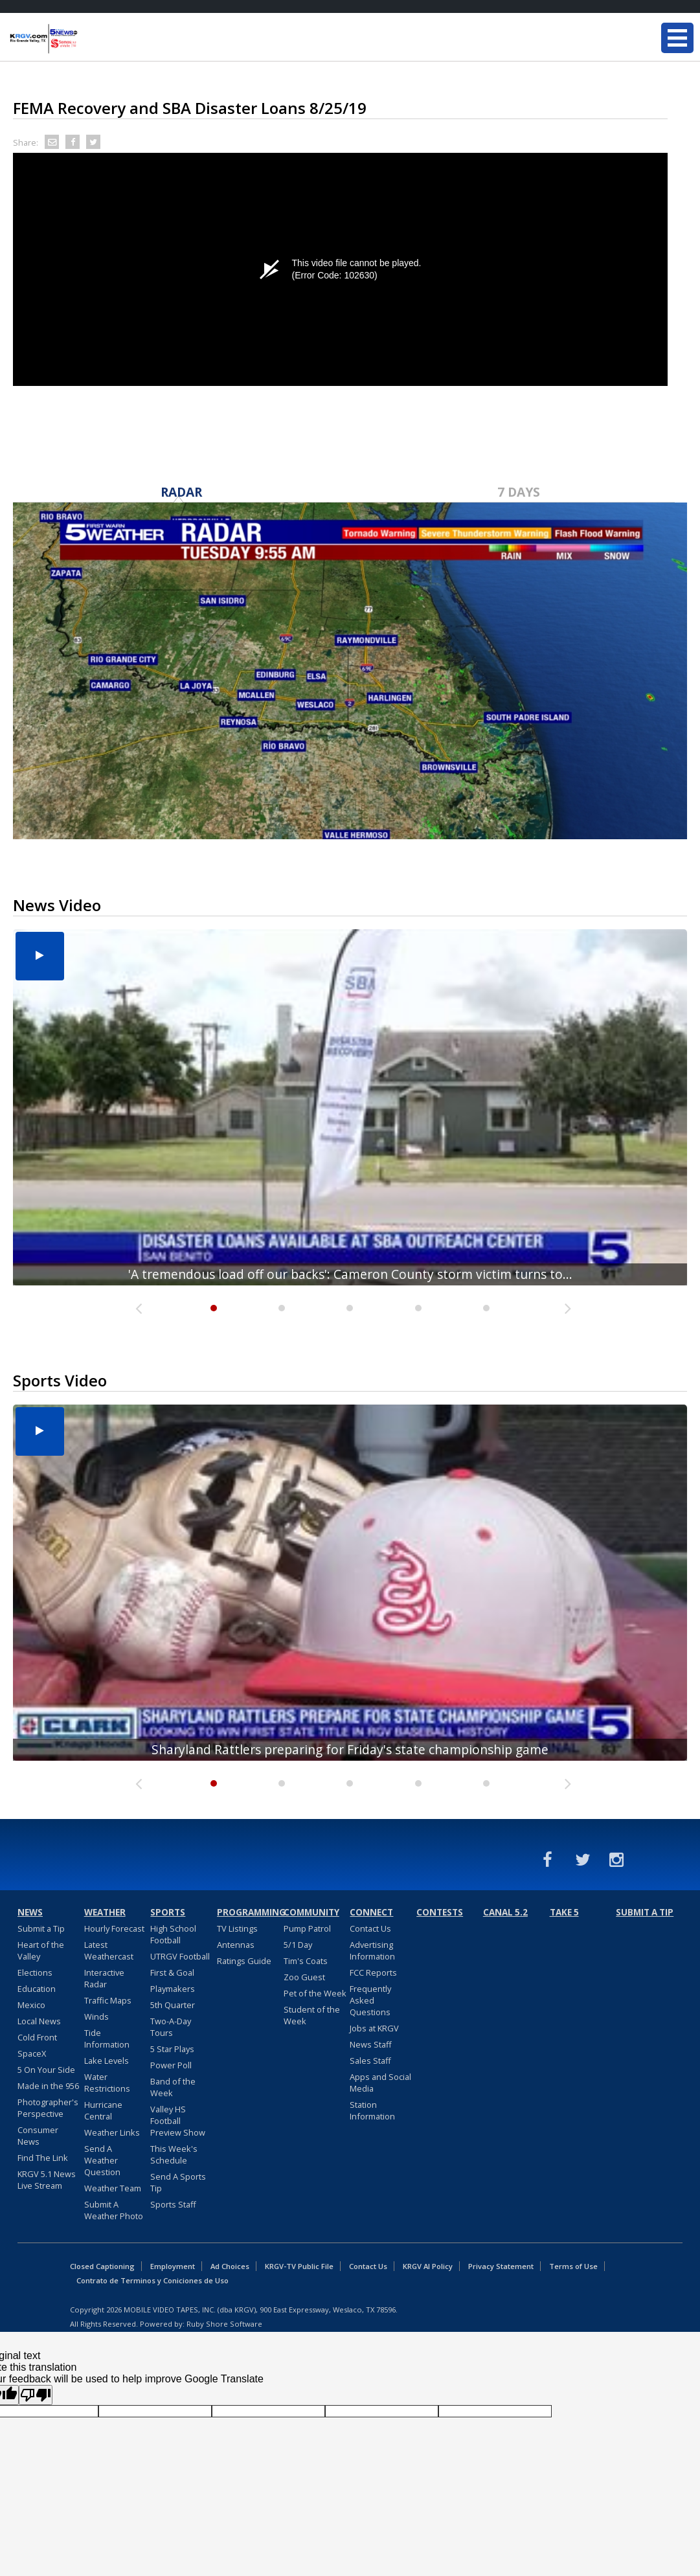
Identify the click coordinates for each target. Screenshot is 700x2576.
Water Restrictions (107, 2082)
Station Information (372, 2110)
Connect (371, 1912)
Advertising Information (372, 1950)
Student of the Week (312, 2015)
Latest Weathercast (108, 1950)
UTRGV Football (180, 1956)
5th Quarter (172, 2005)
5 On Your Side (46, 2069)
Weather (105, 1912)
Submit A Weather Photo (113, 2210)
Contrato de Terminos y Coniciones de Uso (152, 2280)
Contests (439, 1912)
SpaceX (31, 2053)
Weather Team (112, 2188)
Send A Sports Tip (178, 2182)
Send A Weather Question (102, 2160)
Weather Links (112, 2132)
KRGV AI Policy (428, 2266)
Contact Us (370, 1928)
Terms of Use (573, 2266)
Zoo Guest (304, 1977)
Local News (39, 2021)
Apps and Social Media (380, 2082)
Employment (172, 2266)
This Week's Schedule (174, 2154)
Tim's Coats (306, 1961)
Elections (34, 1972)
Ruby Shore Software (224, 2324)
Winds (96, 2016)
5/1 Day (298, 1944)
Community (311, 1912)
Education (36, 1988)
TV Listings (237, 1928)
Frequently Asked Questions (370, 2000)
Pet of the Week (315, 1993)
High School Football (173, 1934)
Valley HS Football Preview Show (177, 2120)
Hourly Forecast (114, 1928)
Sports (167, 1912)
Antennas (235, 1944)
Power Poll (171, 2065)
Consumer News (37, 2135)
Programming (248, 1912)
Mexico (31, 2005)
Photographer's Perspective (47, 2107)
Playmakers (172, 1988)
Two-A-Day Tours (170, 2027)
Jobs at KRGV (374, 2028)
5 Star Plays (172, 2049)
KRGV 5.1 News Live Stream (46, 2179)
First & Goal (172, 1972)
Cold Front (37, 2037)
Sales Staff (370, 2060)
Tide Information (107, 2038)
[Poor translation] (35, 2395)
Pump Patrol (307, 1928)
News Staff (371, 2044)
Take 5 (564, 1912)
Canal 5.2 (505, 1912)
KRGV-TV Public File (299, 2266)
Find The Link (42, 2158)
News (30, 1912)
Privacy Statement (501, 2266)
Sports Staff (173, 2204)
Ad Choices (229, 2266)
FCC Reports (373, 1972)
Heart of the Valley (40, 1950)
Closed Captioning (102, 2266)
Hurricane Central (103, 2110)
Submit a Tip (41, 1928)
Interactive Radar (104, 1978)
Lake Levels (106, 2060)
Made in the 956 (48, 2086)
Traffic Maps (107, 2000)
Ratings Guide (244, 1961)
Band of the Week (173, 2087)
